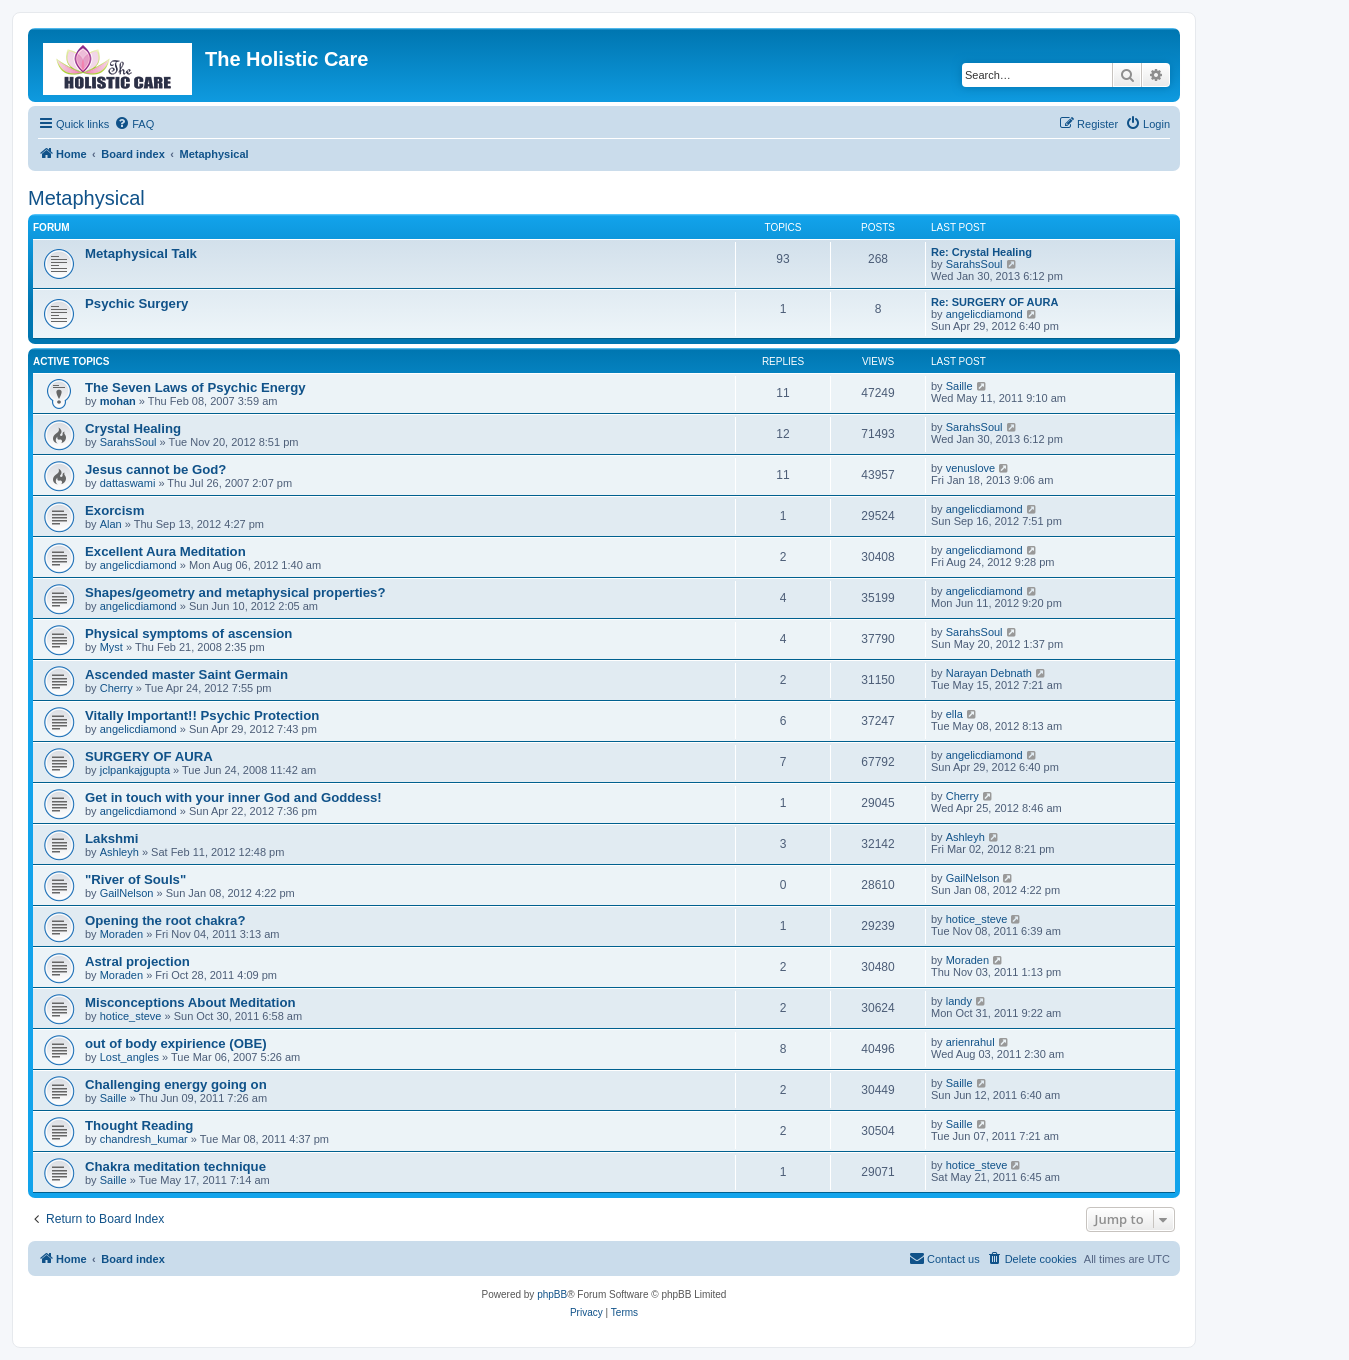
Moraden (121, 934)
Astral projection (137, 961)
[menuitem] (134, 124)
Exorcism (114, 510)
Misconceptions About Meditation (190, 1002)
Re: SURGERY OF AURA (994, 302)
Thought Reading (139, 1125)
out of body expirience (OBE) (176, 1043)
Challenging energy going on (176, 1084)
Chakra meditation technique (175, 1166)
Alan (111, 524)
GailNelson (127, 893)
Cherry (116, 688)
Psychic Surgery (136, 303)
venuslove (971, 468)
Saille (959, 386)
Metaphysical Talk (141, 253)
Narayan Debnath (989, 673)
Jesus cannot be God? (155, 469)
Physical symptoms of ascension (188, 633)
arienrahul (970, 1042)
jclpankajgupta (135, 770)
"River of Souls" (135, 879)
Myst (111, 647)
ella (954, 714)
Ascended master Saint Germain (186, 674)
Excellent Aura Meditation (165, 551)
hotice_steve (977, 919)
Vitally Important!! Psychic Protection (202, 715)
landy (959, 1001)
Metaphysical (86, 198)
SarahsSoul (974, 264)
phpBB (552, 1294)
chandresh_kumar (144, 1139)
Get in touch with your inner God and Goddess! (233, 797)
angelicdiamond (984, 314)
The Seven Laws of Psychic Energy (195, 387)
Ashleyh (119, 852)
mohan (118, 401)
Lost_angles (129, 1057)
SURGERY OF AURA (149, 756)
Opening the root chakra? (165, 920)
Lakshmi (112, 838)
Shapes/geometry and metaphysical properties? (235, 592)
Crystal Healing (133, 428)
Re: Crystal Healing (981, 252)
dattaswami (128, 483)
